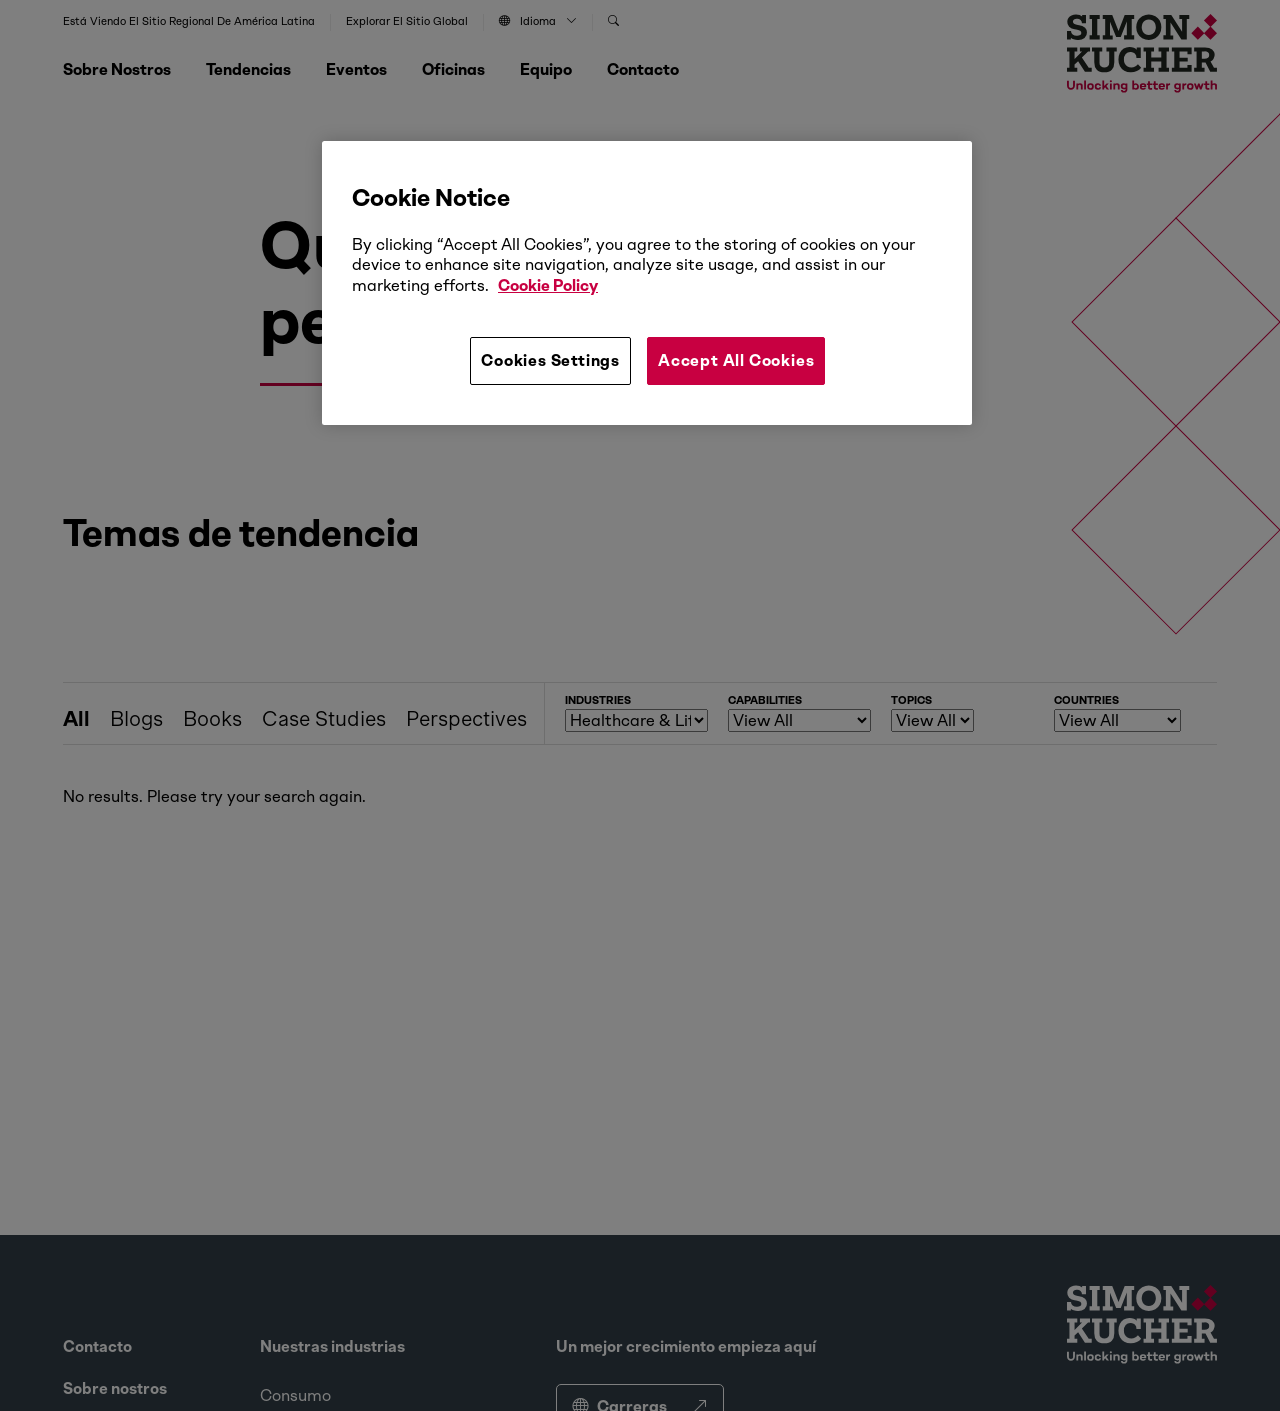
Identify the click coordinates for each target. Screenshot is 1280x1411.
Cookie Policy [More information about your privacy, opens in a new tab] (548, 285)
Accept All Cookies (736, 360)
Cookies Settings (550, 360)
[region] (647, 283)
